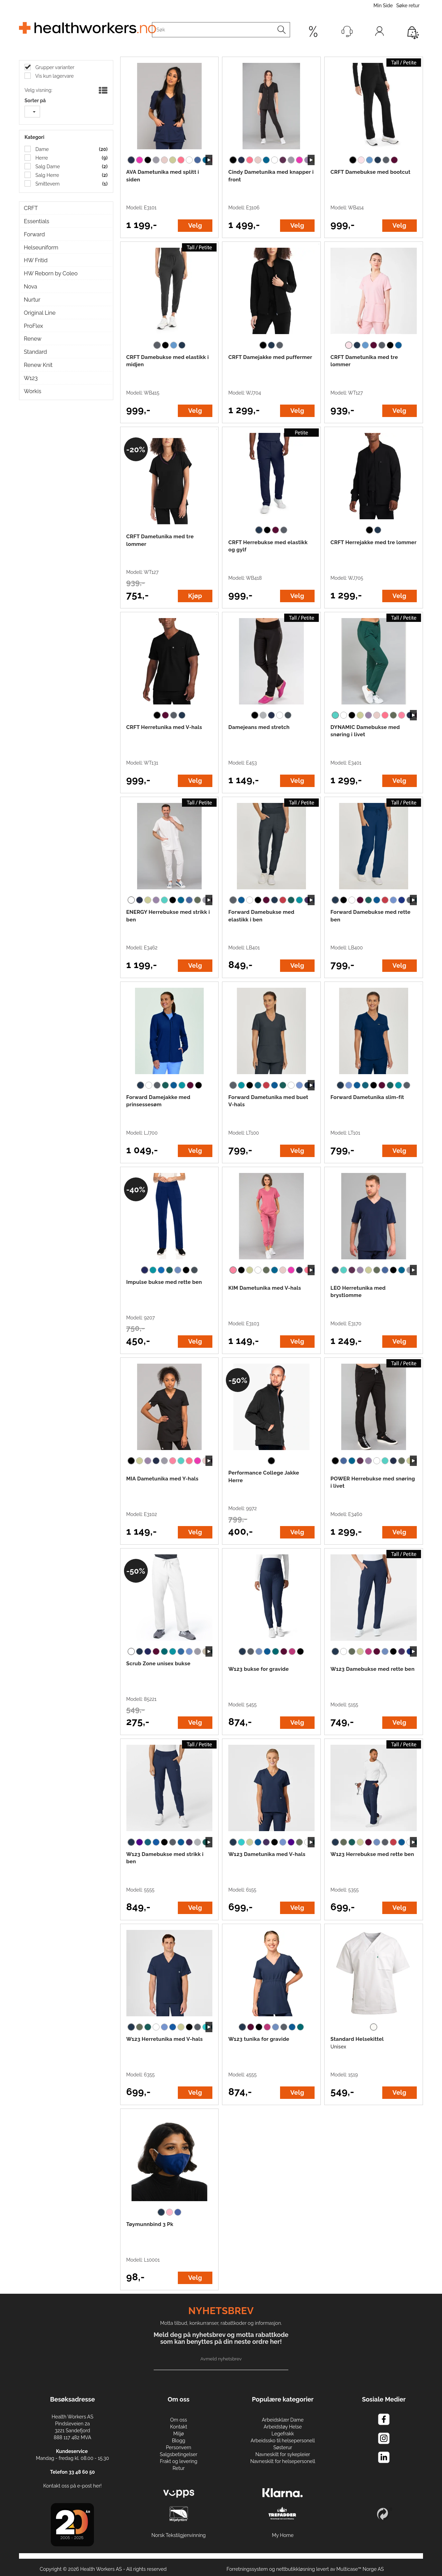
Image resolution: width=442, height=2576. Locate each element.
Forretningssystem (247, 2569)
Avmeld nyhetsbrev (221, 2358)
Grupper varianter (54, 67)
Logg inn (379, 33)
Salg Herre (46, 175)
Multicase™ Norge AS (360, 2569)
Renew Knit (38, 365)
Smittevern (47, 184)
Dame (41, 149)
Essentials (36, 221)
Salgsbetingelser (179, 2454)
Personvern (178, 2447)
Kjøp (195, 595)
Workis (32, 391)
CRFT (31, 208)
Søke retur (408, 5)
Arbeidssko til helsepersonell (283, 2440)
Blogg (178, 2440)
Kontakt (178, 2427)
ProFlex (33, 326)
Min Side (383, 5)
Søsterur (282, 2447)
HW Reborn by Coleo (51, 273)
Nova (30, 286)
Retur (179, 2468)
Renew (32, 338)
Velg (195, 225)
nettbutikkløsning (295, 2569)
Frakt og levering (179, 2461)
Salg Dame (47, 166)
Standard (35, 352)
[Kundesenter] (347, 31)
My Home (283, 2535)
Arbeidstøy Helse (283, 2427)
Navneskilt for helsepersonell (282, 2461)
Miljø (178, 2433)
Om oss (178, 2420)
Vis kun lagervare (54, 76)
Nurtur (32, 299)
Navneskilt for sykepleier (283, 2454)
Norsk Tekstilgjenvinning (179, 2535)
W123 (31, 378)
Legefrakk (282, 2433)
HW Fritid (36, 260)
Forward (34, 234)
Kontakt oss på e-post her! (72, 2486)
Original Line (40, 313)
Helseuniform (41, 247)
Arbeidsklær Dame (283, 2420)
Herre (41, 158)
